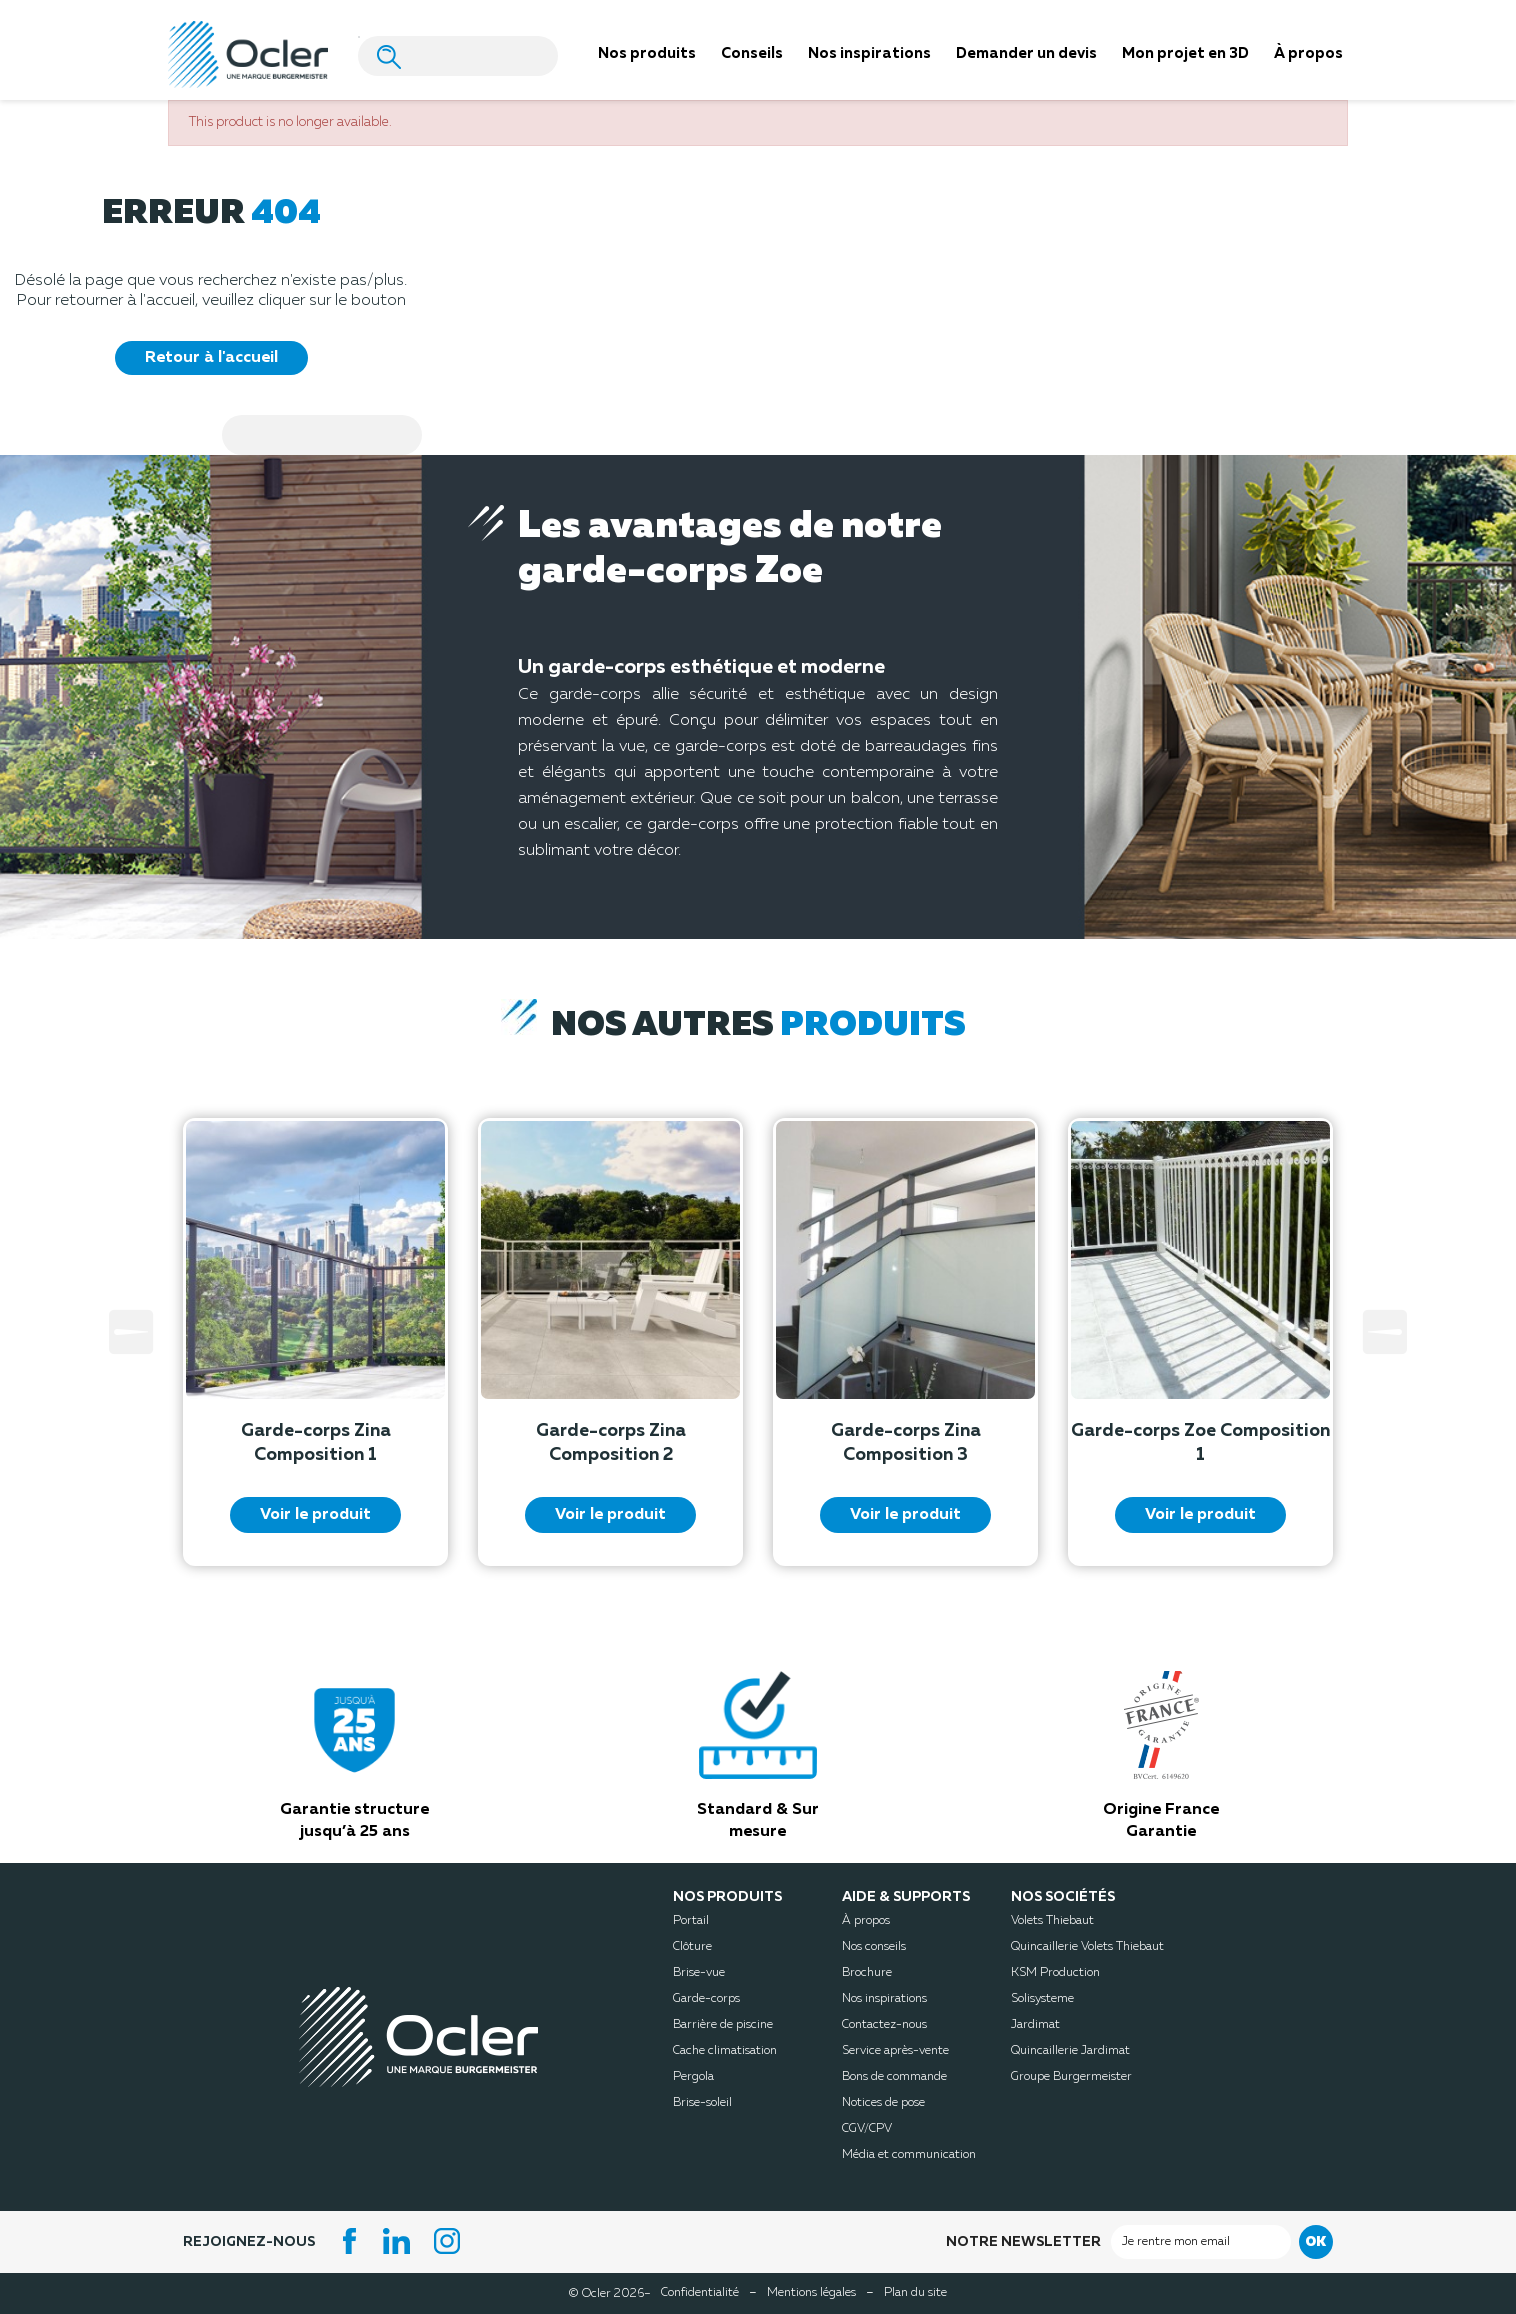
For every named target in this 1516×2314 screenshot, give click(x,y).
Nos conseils (874, 1947)
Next (1385, 1332)
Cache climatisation (725, 2051)
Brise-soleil (702, 2103)
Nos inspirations (884, 1999)
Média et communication (909, 2155)
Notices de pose (883, 2103)
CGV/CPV (867, 2129)
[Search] (458, 56)
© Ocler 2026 (610, 2293)
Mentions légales (811, 2293)
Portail (691, 1921)
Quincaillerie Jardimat (1070, 2051)
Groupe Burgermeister (1071, 2077)
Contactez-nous (884, 2025)
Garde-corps (706, 1999)
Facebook (350, 2241)
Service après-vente (895, 2051)
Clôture (692, 1947)
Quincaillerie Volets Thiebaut (1087, 1947)
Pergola (693, 2077)
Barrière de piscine (723, 2025)
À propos (866, 1921)
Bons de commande (894, 2077)
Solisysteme (1042, 1999)
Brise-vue (699, 1973)
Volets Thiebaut (1052, 1921)
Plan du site (915, 2293)
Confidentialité (700, 2293)
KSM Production (1055, 1973)
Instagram (450, 2241)
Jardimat (1035, 2025)
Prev (131, 1332)
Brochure (867, 1973)
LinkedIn (400, 2241)
